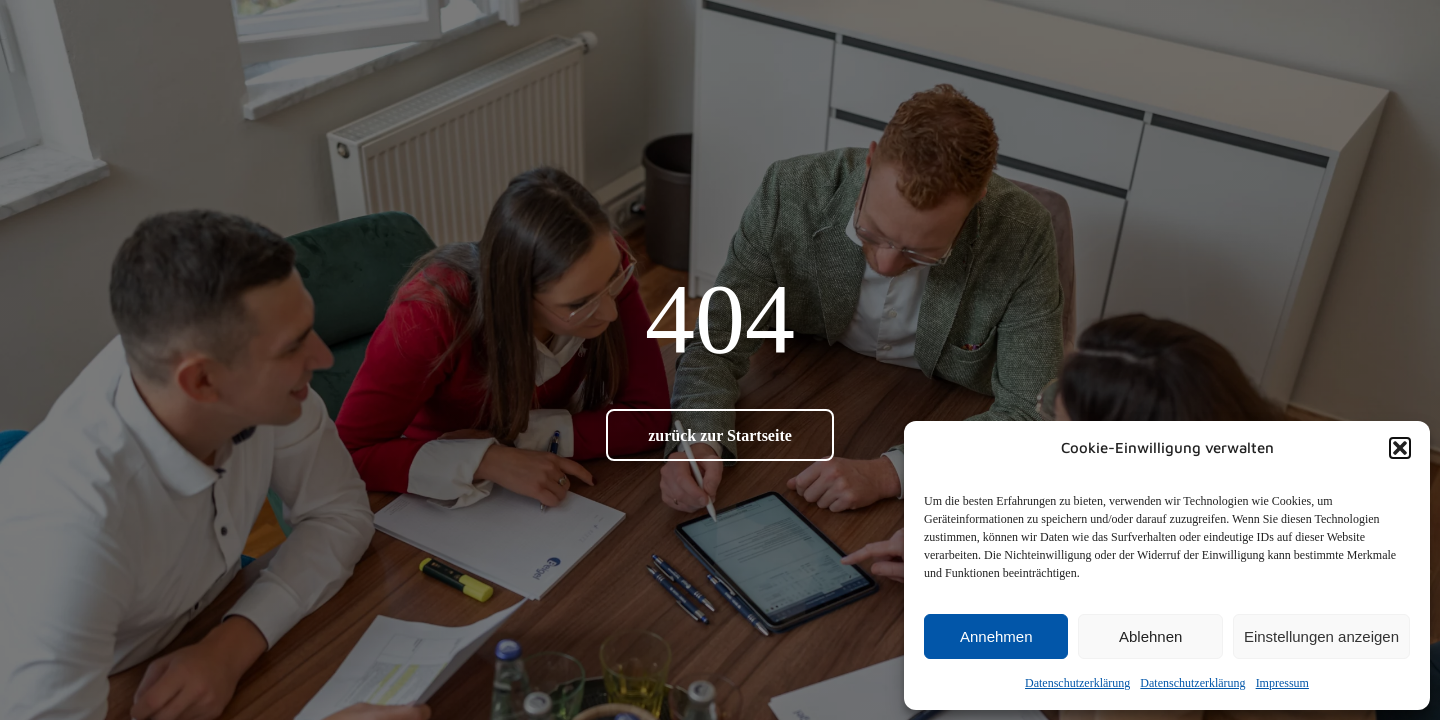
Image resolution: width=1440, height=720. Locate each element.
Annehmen (996, 636)
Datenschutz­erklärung (1077, 683)
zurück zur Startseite (720, 435)
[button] (1400, 448)
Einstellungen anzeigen (1321, 636)
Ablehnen (1150, 636)
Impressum (1282, 683)
